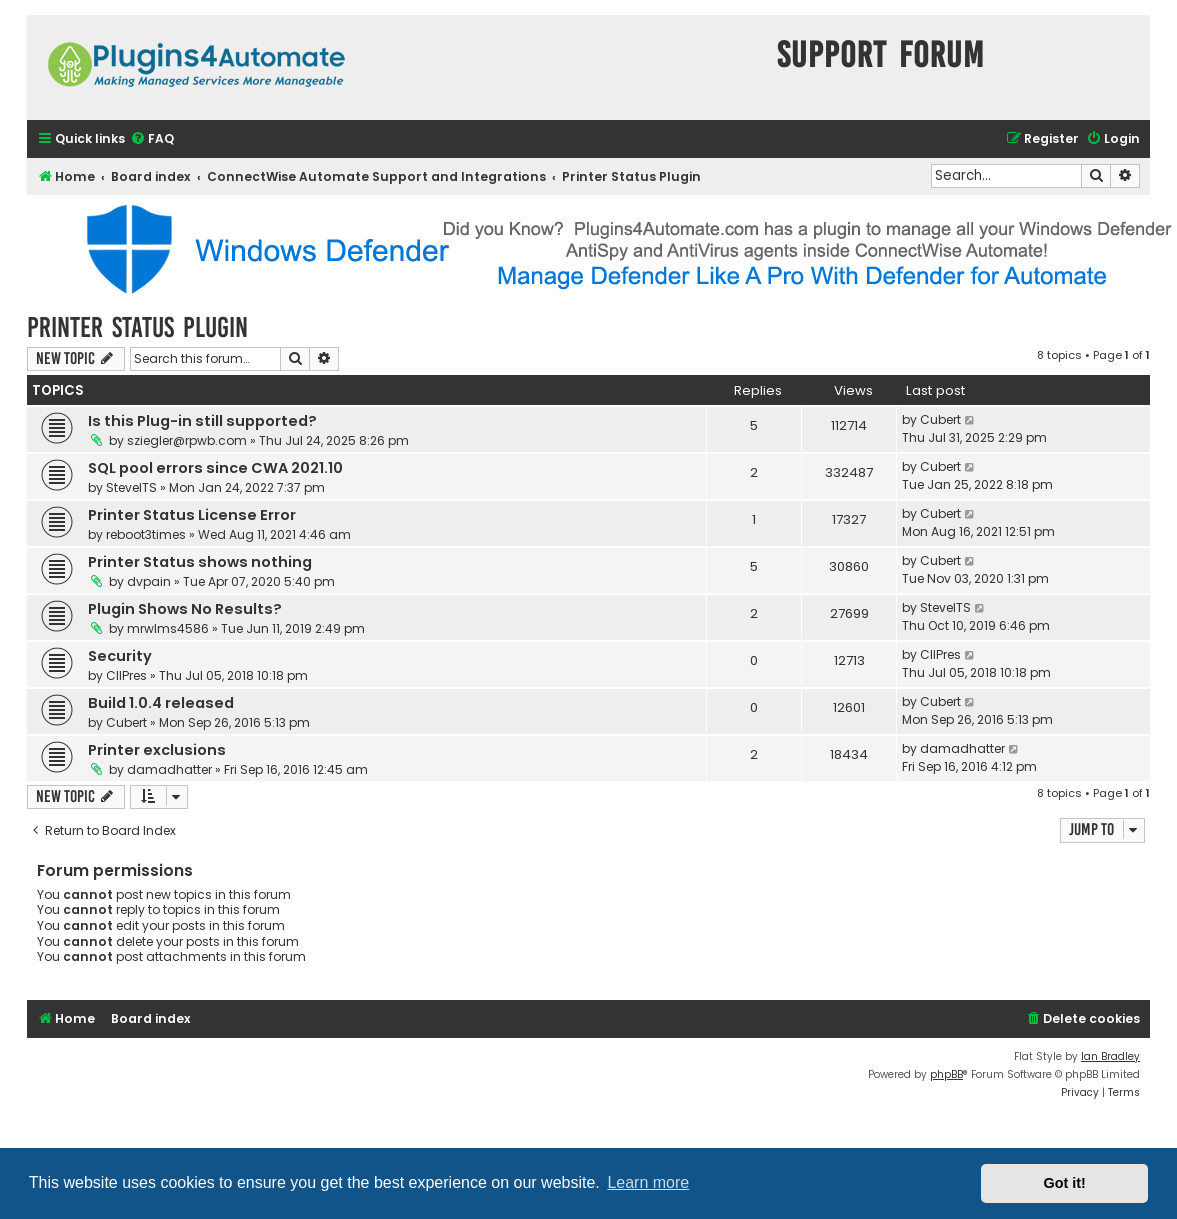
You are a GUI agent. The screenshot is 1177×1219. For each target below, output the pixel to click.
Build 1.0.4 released (161, 703)
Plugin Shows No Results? (185, 609)
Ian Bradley (1110, 1056)
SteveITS (131, 487)
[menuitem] (152, 139)
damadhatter (169, 769)
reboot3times (146, 534)
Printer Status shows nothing (200, 562)
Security (120, 656)
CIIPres (126, 675)
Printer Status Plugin (137, 327)
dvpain (149, 581)
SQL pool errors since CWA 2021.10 (215, 468)
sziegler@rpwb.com (187, 440)
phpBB (946, 1074)
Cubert (940, 419)
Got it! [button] (1065, 1183)
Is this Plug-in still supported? (202, 421)
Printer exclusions (157, 750)
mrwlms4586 (168, 628)
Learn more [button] (648, 1182)
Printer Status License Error (192, 515)
